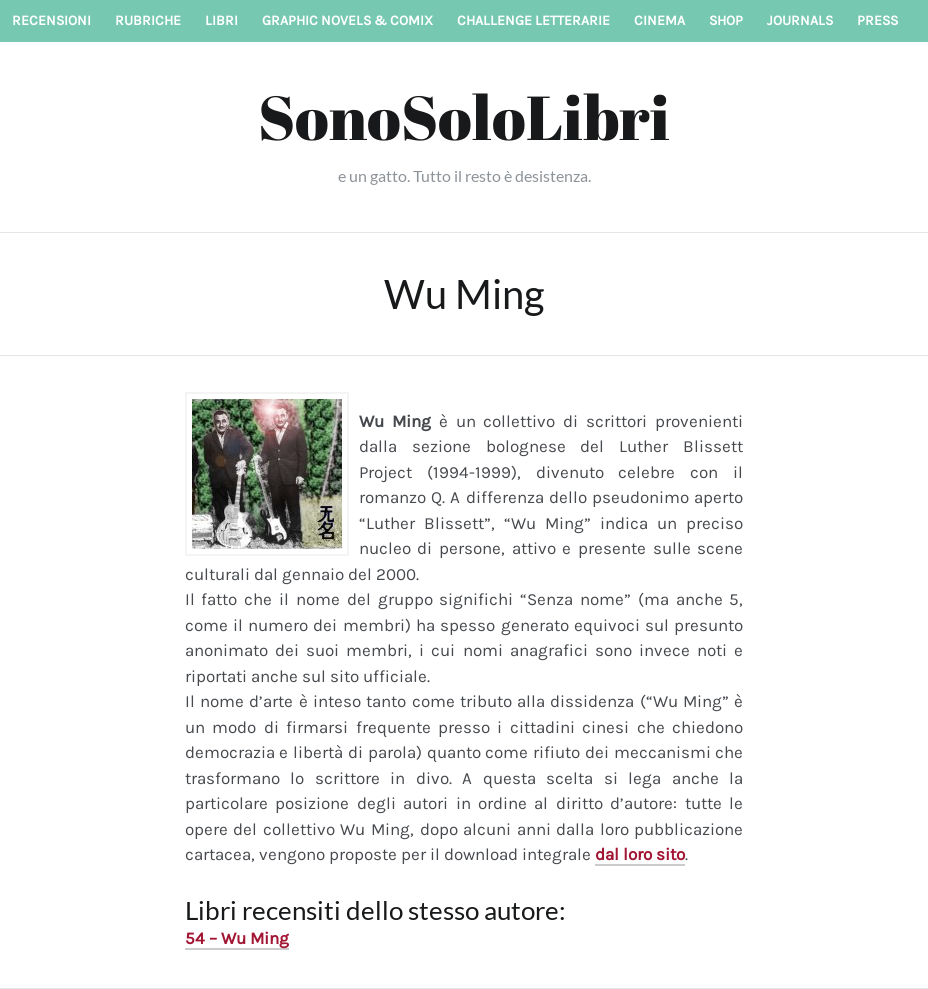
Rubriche (148, 20)
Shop (726, 20)
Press (877, 20)
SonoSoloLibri (464, 116)
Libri (221, 20)
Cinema (659, 20)
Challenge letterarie (533, 20)
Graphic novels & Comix (347, 20)
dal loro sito (640, 854)
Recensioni (51, 20)
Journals (800, 20)
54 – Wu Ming (237, 938)
